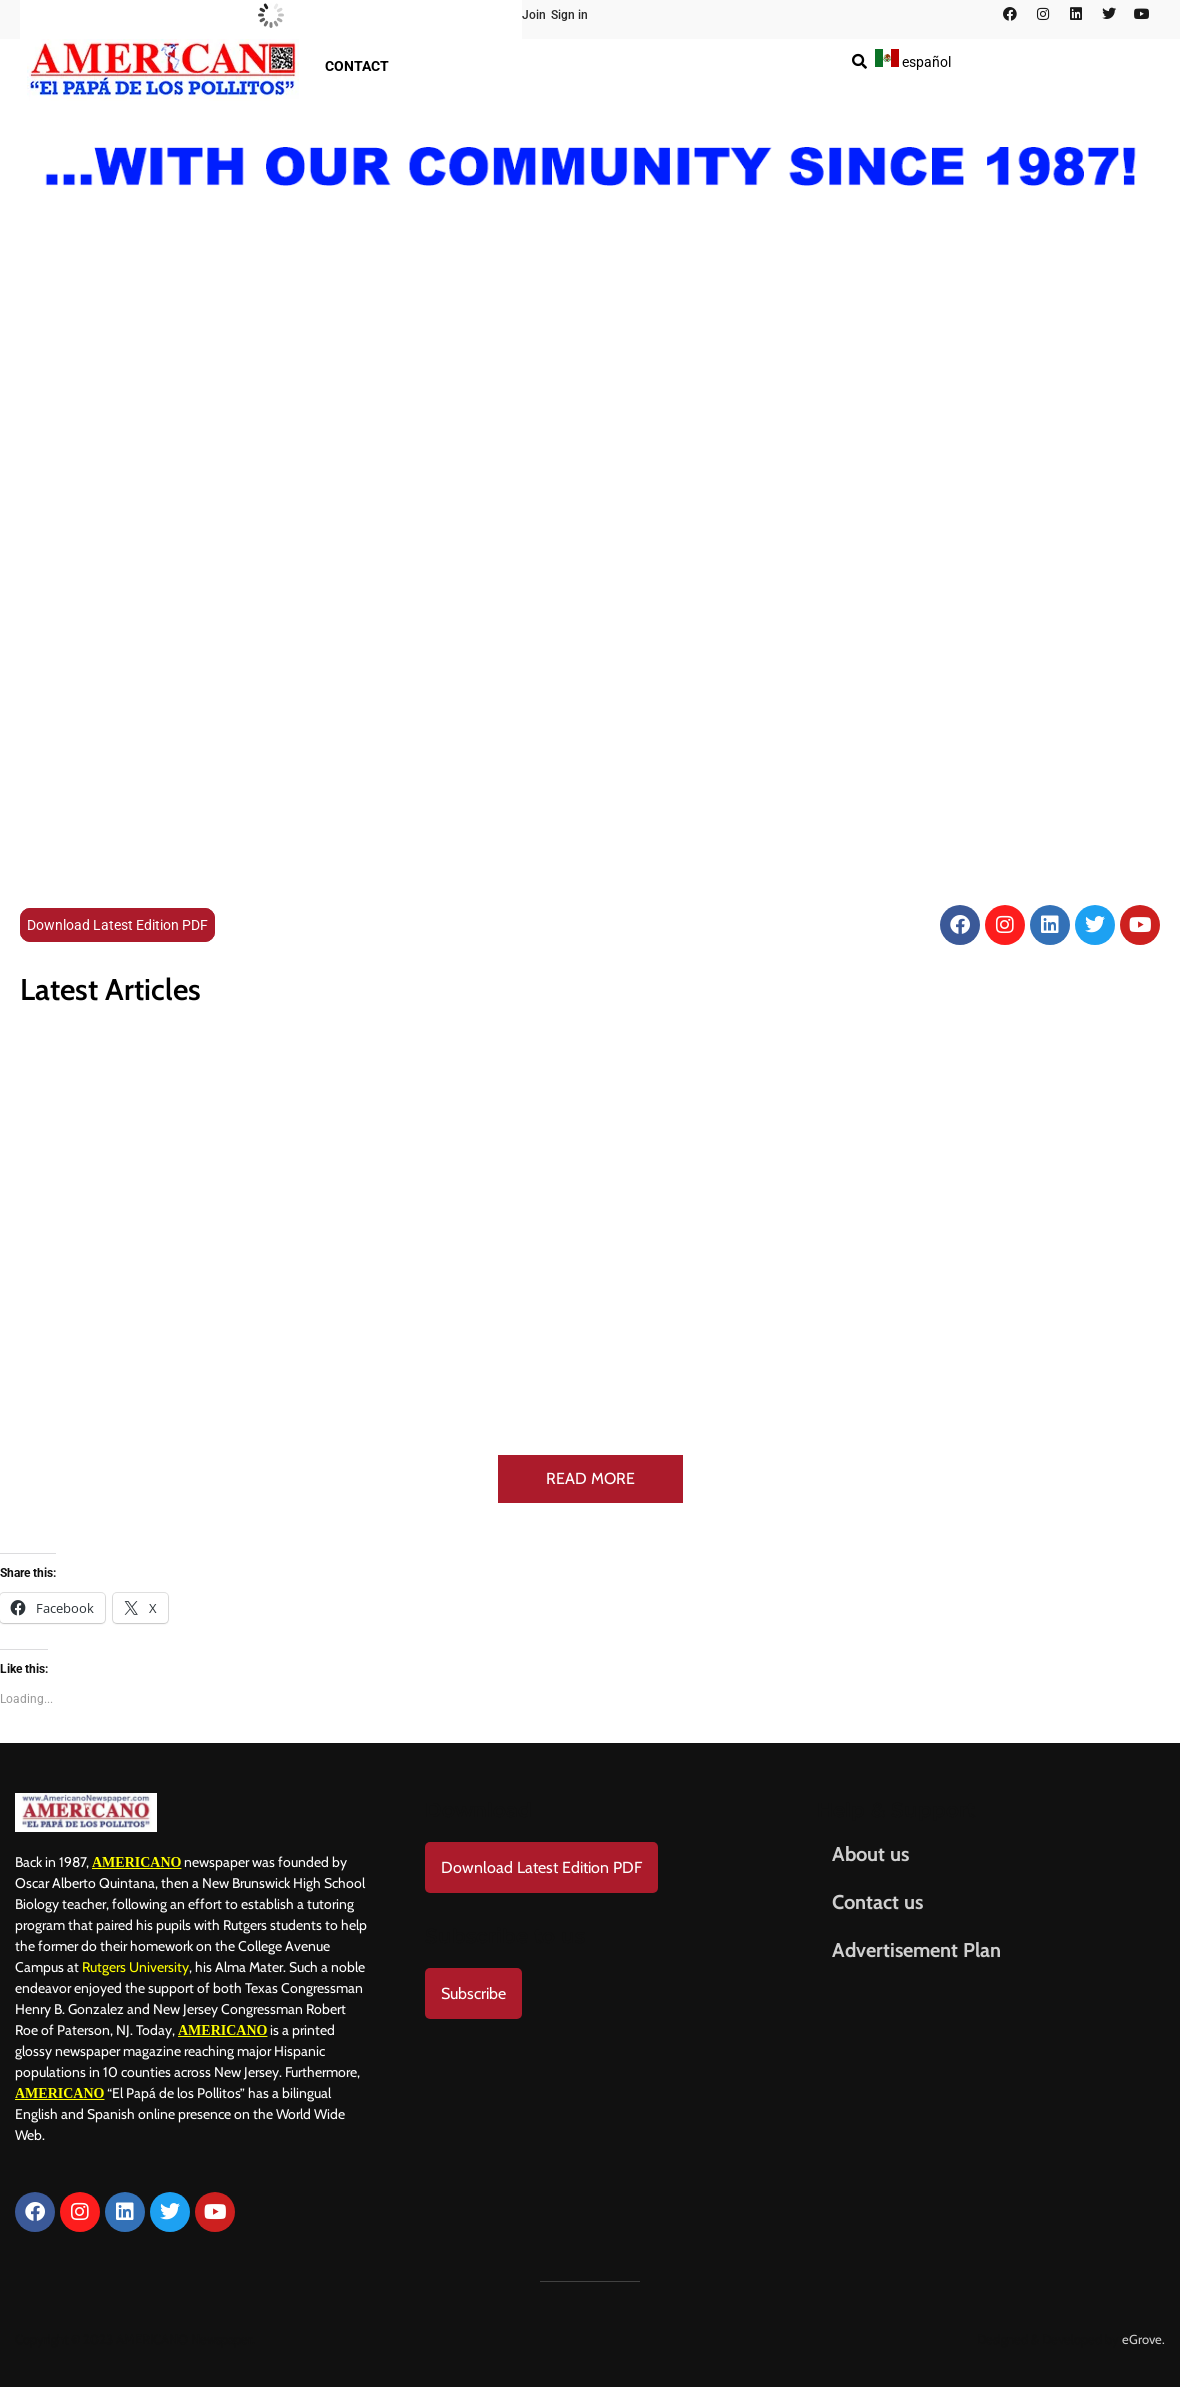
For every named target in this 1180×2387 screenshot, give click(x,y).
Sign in (569, 15)
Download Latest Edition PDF (117, 925)
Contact (357, 66)
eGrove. (1143, 2339)
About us (870, 1854)
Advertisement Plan (916, 1950)
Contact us (877, 1902)
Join (534, 15)
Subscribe (473, 1993)
